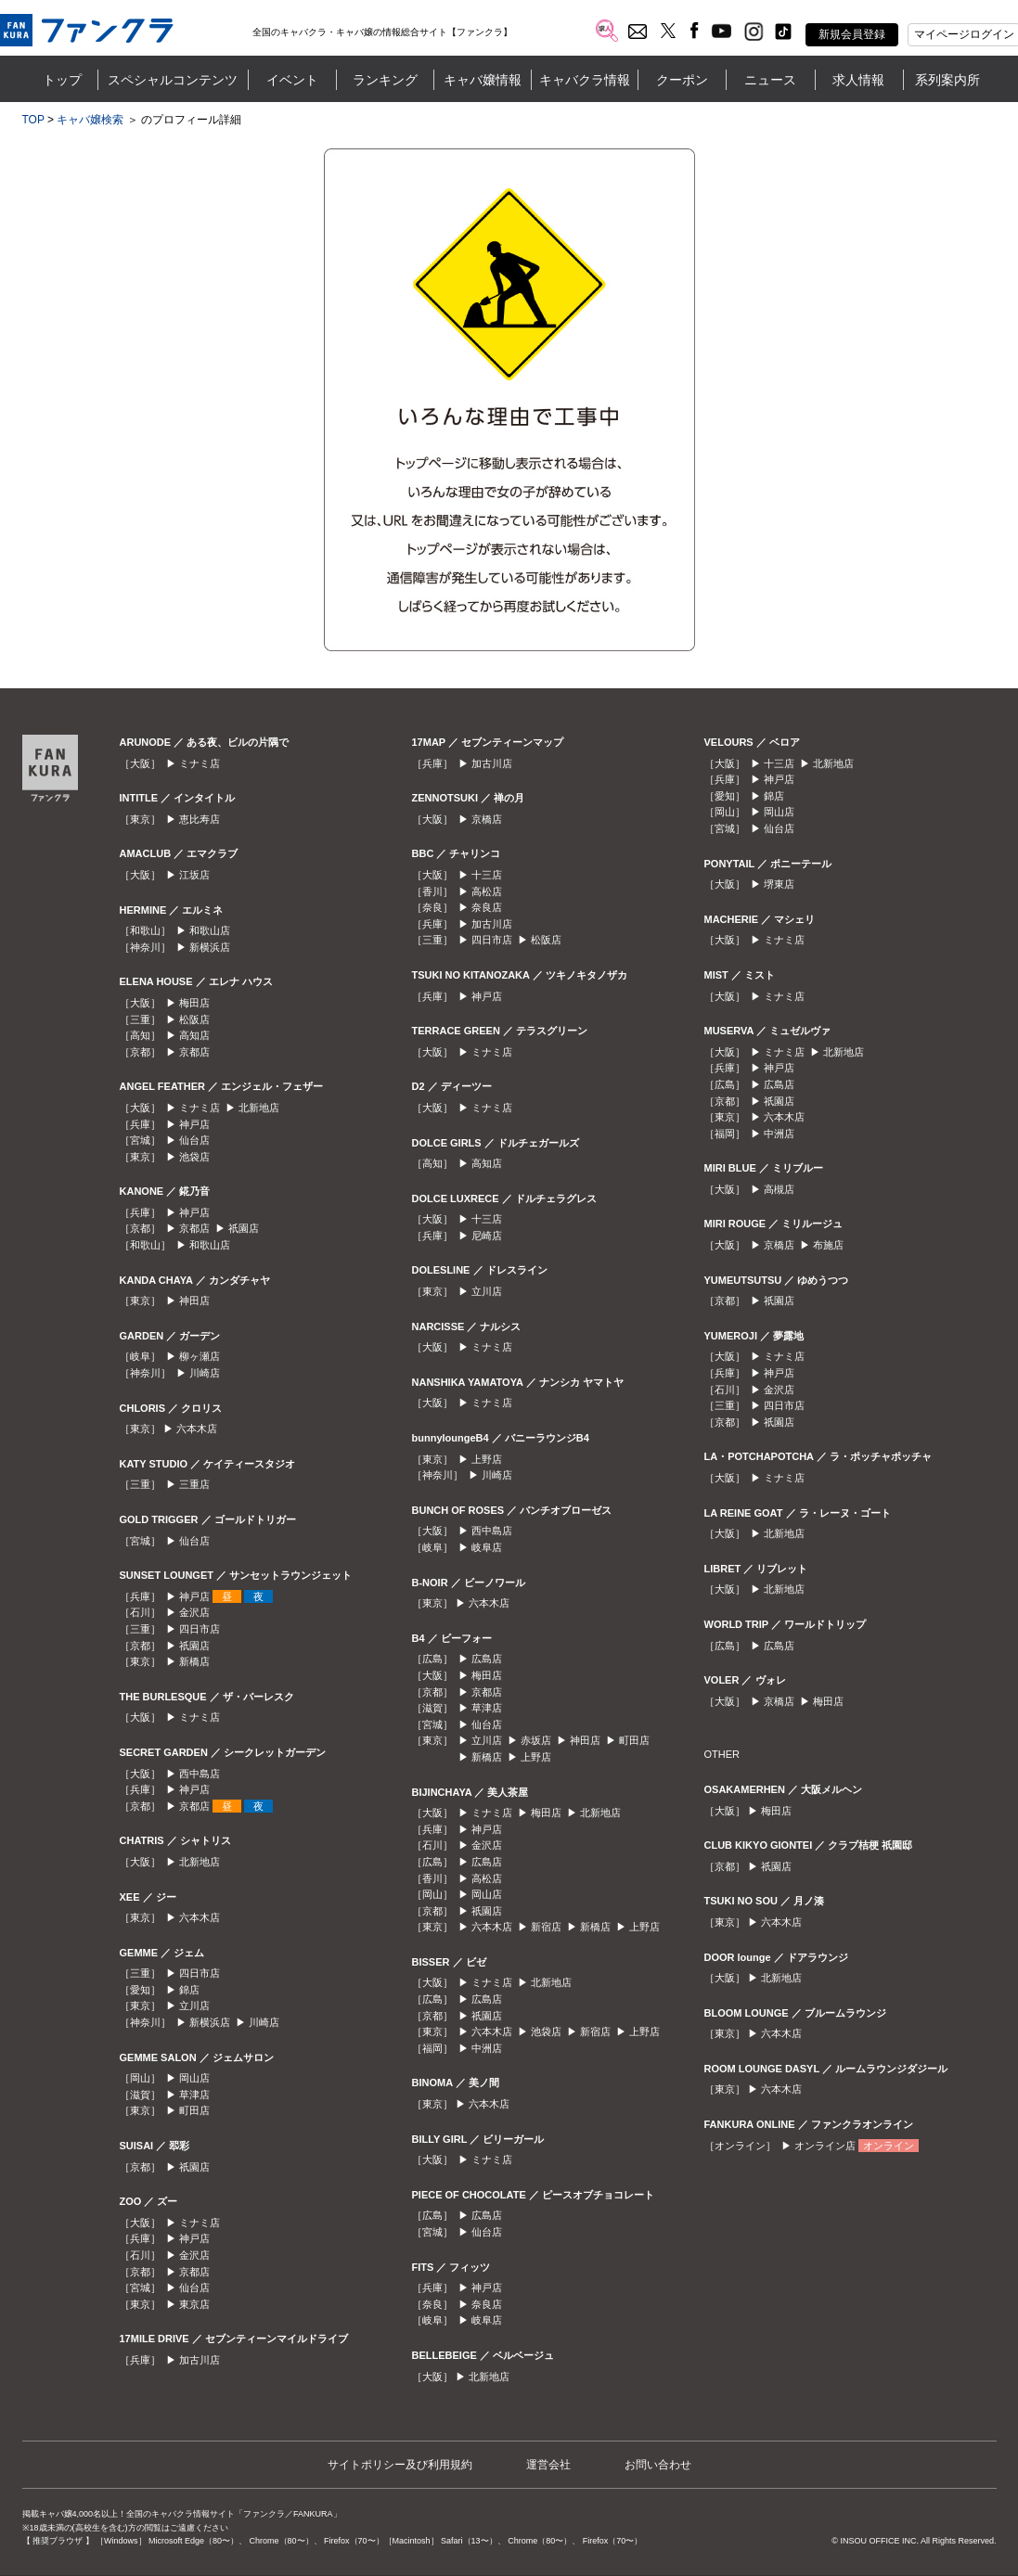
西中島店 (199, 1773)
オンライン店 (825, 2145)
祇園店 (243, 1228)
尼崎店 (486, 1235)
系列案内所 (947, 79)
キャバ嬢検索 (90, 119)
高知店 (194, 1035)
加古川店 (199, 2359)
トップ (62, 79)
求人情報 (858, 79)
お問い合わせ (658, 2464)
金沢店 (194, 1612)
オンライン (888, 2145)
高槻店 (779, 1189)
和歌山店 (209, 930)
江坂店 (194, 874)
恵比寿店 (199, 819)
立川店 (194, 2005)
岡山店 (194, 2077)
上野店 (486, 1459)
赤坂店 (536, 1740)
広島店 (486, 1658)
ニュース (770, 79)
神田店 (194, 1300)
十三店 (486, 874)
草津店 (194, 2094)
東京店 (194, 2304)
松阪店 (194, 1019)
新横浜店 (209, 947)
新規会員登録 (851, 34)
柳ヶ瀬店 (199, 1356)
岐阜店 (486, 1547)
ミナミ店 (199, 763)
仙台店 (194, 1140)
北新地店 (258, 1107)
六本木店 (196, 1428)
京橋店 (486, 819)
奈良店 (486, 907)
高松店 (486, 891)
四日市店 (199, 1628)
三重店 (194, 1484)
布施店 (828, 1244)
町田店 (194, 2110)
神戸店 (194, 1124)
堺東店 (779, 884)
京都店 (194, 1051)
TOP (33, 119)
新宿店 (546, 1926)
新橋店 (194, 1661)
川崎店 (204, 1372)
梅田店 (194, 1002)
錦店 (189, 1989)
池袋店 (194, 1156)
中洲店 (486, 2048)
